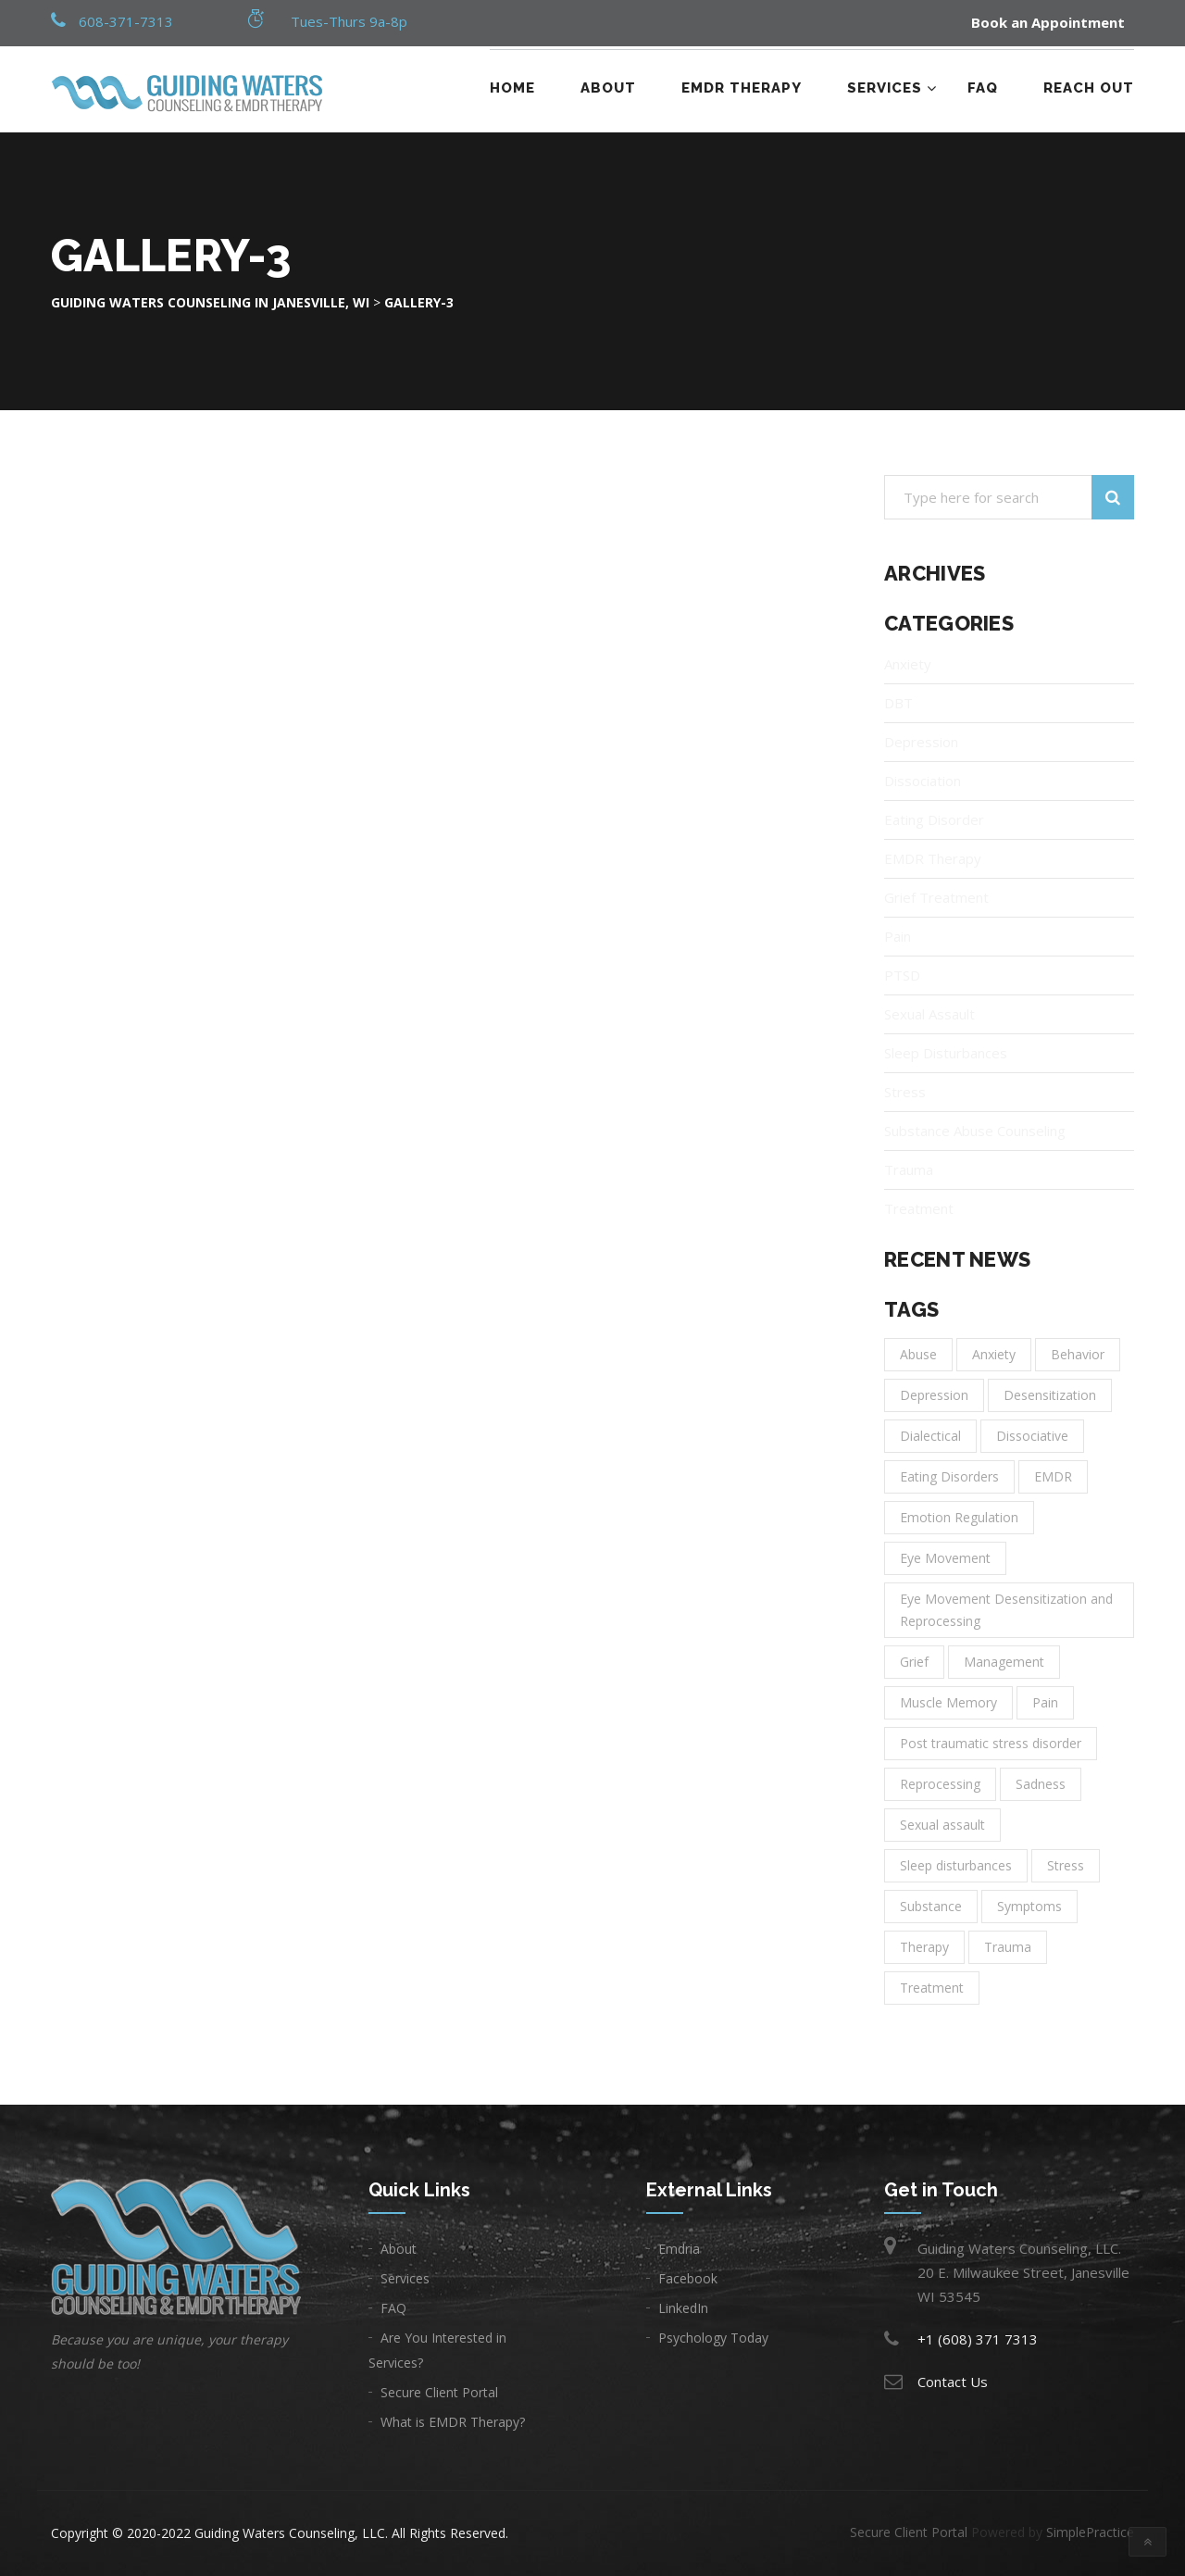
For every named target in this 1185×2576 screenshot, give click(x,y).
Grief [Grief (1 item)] (914, 1661)
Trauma (908, 1169)
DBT (898, 703)
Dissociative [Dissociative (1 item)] (1032, 1435)
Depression (921, 741)
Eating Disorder (934, 819)
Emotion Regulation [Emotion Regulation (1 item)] (959, 1517)
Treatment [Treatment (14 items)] (932, 1987)
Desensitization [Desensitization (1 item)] (1050, 1395)
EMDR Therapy (741, 88)
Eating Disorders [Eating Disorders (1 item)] (949, 1476)
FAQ (982, 88)
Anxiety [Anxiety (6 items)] (994, 1354)
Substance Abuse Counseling (975, 1130)
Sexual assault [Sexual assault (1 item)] (942, 1824)
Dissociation (922, 780)
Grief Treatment (936, 897)
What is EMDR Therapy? (452, 2422)
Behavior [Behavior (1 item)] (1077, 1354)
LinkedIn (683, 2308)
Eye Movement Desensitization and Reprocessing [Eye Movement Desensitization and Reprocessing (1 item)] (1006, 1610)
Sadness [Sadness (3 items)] (1041, 1784)
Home (512, 88)
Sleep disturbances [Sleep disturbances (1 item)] (956, 1865)
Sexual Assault (929, 1014)
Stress (905, 1091)
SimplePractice (1090, 2532)
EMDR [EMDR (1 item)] (1053, 1476)
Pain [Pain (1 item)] (1045, 1702)
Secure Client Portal (439, 2392)
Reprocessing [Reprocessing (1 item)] (940, 1784)
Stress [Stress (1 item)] (1065, 1865)
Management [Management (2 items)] (1004, 1661)
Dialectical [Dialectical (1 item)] (930, 1435)
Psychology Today (713, 2337)
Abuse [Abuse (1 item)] (918, 1354)
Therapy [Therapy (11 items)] (924, 1947)
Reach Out (1088, 88)
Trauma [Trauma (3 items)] (1007, 1947)
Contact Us (952, 2381)
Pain (897, 936)
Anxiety (907, 664)
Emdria (679, 2248)
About (608, 88)
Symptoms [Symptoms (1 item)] (1029, 1906)
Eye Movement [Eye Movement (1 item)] (945, 1558)
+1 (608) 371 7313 (977, 2339)
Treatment (919, 1208)
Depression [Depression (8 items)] (934, 1395)
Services (884, 88)
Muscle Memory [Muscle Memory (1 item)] (948, 1702)
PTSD (902, 975)
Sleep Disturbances (945, 1053)
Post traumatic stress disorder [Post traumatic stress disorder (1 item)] (990, 1743)
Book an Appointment (1048, 23)
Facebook (687, 2278)
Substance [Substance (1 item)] (931, 1906)
